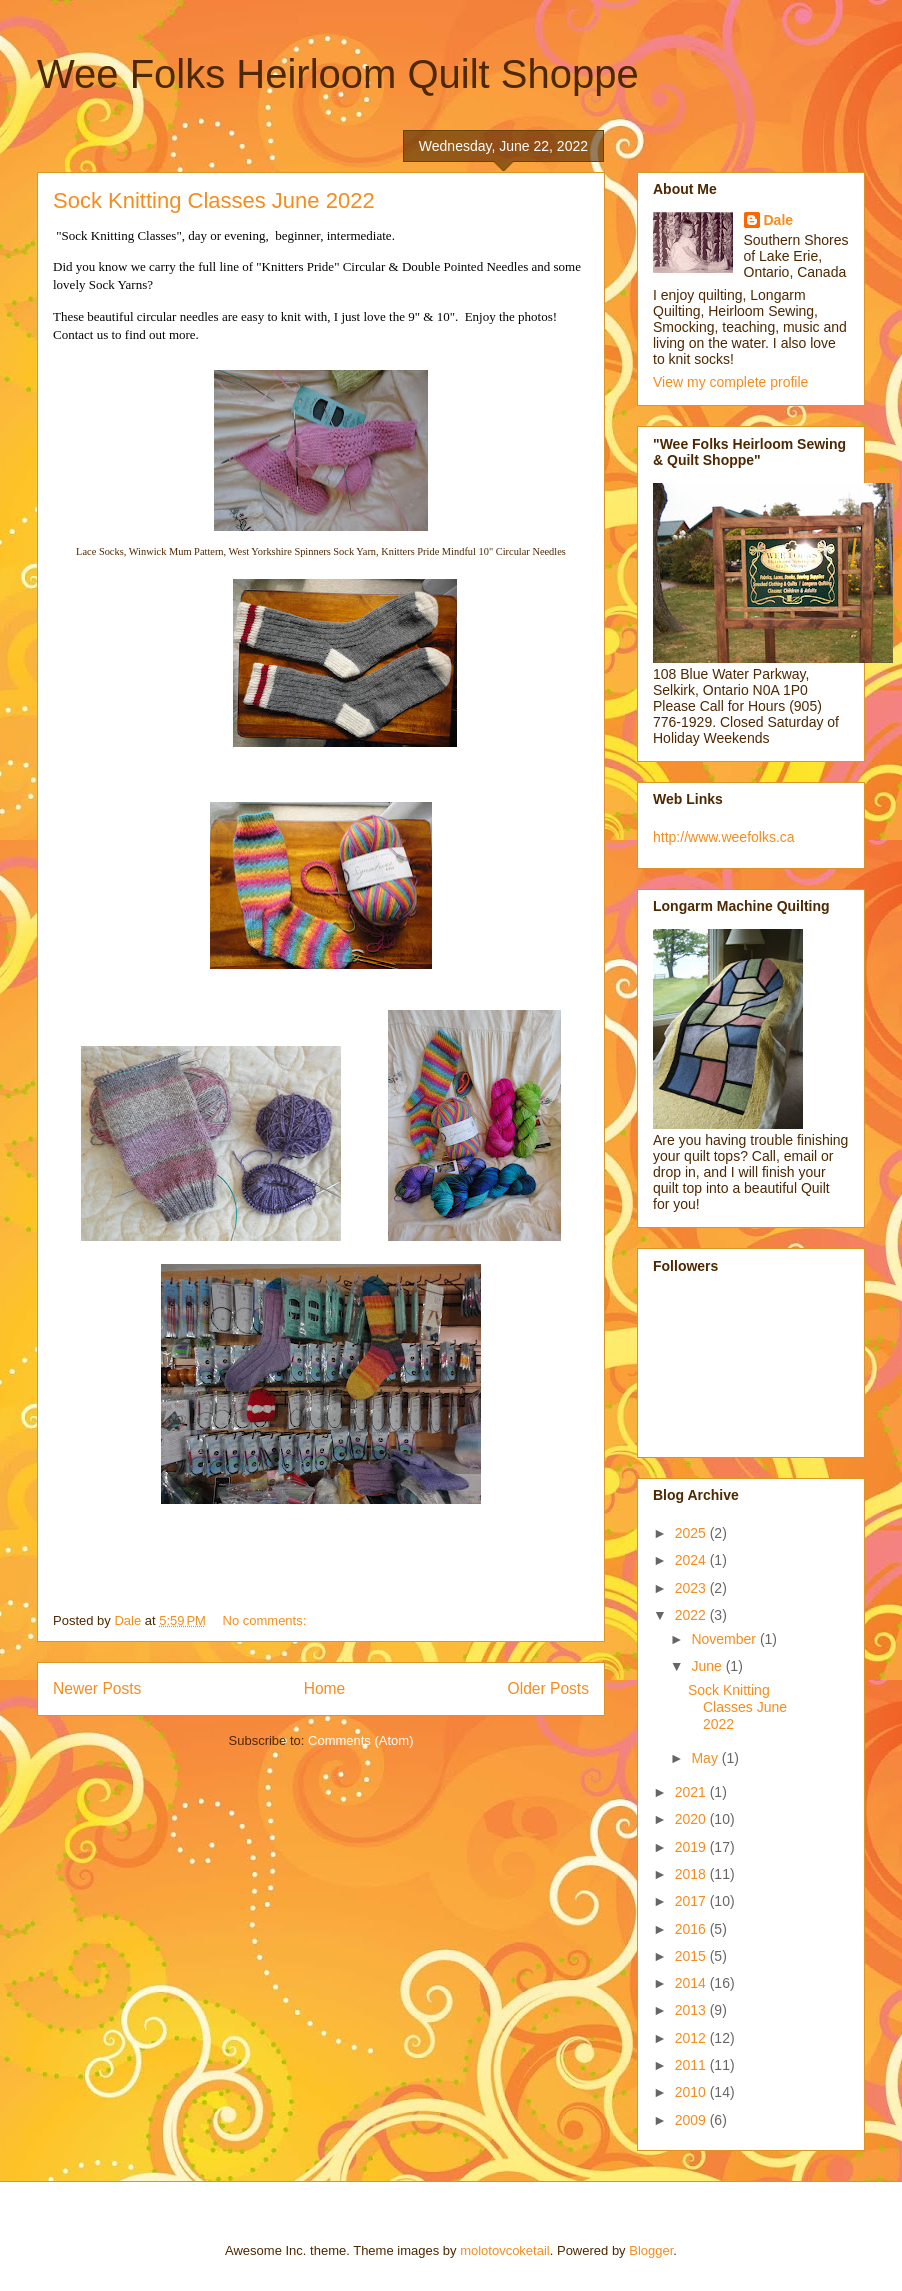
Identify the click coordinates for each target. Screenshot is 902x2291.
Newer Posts (97, 1688)
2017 (692, 1901)
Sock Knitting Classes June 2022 (214, 200)
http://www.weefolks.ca (724, 837)
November (725, 1639)
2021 (692, 1792)
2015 (692, 1956)
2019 (692, 1847)
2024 (692, 1560)
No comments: (266, 1620)
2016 (692, 1929)
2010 (692, 2092)
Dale (779, 220)
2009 (692, 2120)
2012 (692, 2038)
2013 (692, 2010)
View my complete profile (730, 382)
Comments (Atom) (360, 1740)
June (708, 1666)
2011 (692, 2065)
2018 (692, 1874)
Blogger (651, 2250)
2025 (692, 1533)
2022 (692, 1615)
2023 (692, 1588)
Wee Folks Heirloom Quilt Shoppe (338, 74)
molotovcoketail (505, 2250)
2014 (692, 1983)
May (706, 1758)
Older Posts (548, 1688)
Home (325, 1688)
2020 (692, 1819)
